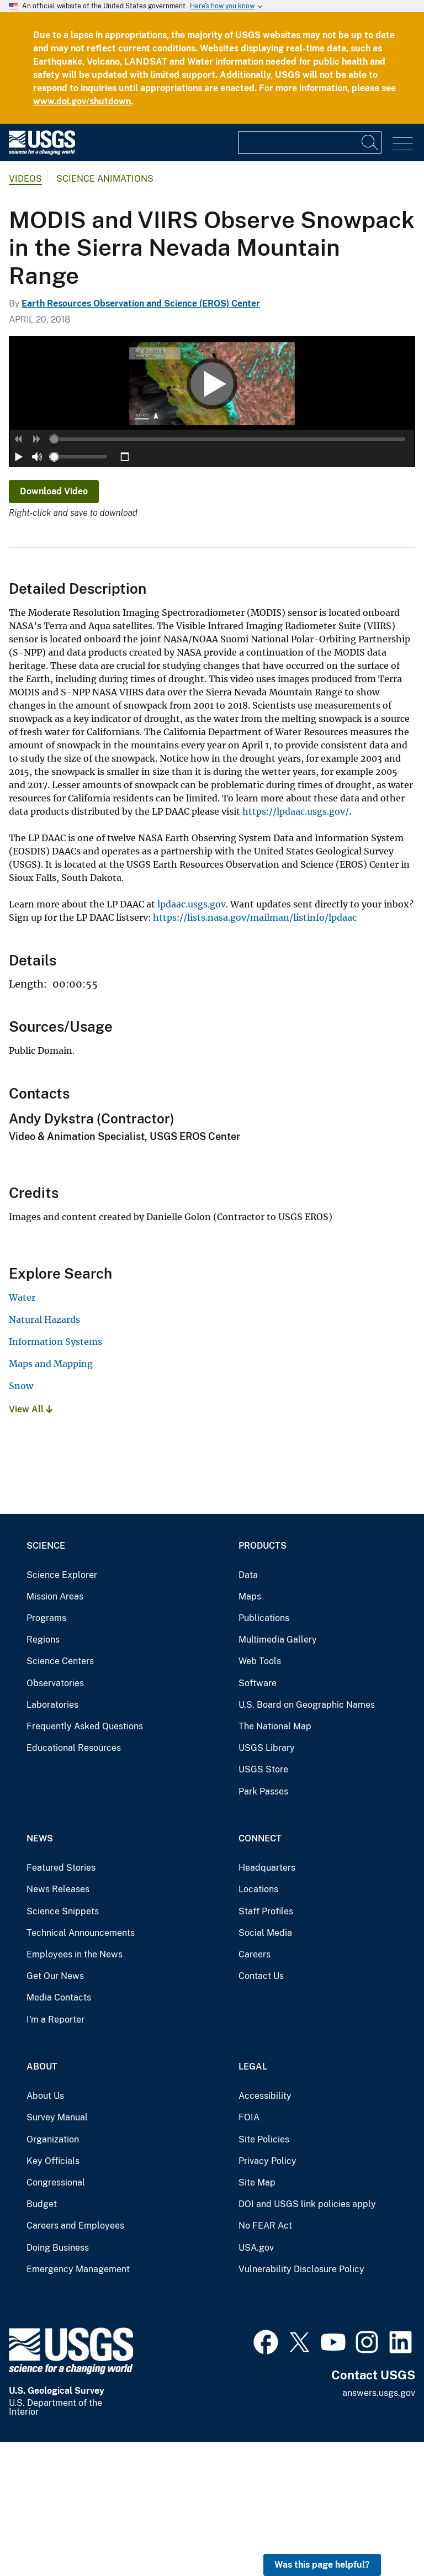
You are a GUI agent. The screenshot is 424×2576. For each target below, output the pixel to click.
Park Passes (263, 1925)
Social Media (265, 2067)
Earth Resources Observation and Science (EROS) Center (141, 303)
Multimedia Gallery (278, 1774)
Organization (52, 2273)
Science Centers (60, 1795)
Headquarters (267, 2002)
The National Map (275, 1860)
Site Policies (264, 2273)
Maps (250, 1730)
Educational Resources (73, 1882)
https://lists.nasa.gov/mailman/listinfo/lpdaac (255, 1051)
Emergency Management (78, 2403)
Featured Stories (61, 2002)
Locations (258, 2023)
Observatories (55, 1817)
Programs (46, 1752)
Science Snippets (62, 2045)
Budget (41, 2338)
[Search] (370, 142)
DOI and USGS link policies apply (307, 2338)
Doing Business (57, 2381)
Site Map (257, 2316)
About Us (45, 2230)
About (41, 2200)
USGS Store (263, 1903)
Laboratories (52, 1839)
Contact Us (261, 2110)
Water (22, 1431)
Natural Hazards (44, 1453)
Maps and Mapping (51, 1497)
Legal (253, 2200)
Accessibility (265, 2230)
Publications (264, 1752)
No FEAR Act (265, 2360)
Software (258, 1817)
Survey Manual (57, 2251)
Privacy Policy (267, 2295)
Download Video (54, 625)
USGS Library (267, 1882)
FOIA (249, 2251)
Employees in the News (74, 2088)
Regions (43, 1774)
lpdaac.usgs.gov (191, 1038)
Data (248, 1708)
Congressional (55, 2316)
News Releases (57, 2023)
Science (45, 1679)
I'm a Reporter (55, 2153)
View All (30, 1543)
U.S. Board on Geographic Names (307, 1839)
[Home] (42, 152)
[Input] (309, 142)
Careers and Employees (75, 2360)
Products (263, 1679)
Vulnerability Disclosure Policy (301, 2403)
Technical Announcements (80, 2067)
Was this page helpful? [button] (322, 2564)
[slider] (54, 573)
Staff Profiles (266, 2045)
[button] (19, 573)
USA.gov (256, 2381)
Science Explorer (61, 1708)
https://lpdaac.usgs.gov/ (295, 945)
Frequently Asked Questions (84, 1860)
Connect (260, 1972)
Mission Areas (54, 1730)
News (39, 1972)
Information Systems (55, 1475)
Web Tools (260, 1795)
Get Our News (55, 2110)
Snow (21, 1519)
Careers (255, 2088)
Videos (25, 178)
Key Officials (53, 2295)
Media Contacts (58, 2131)
